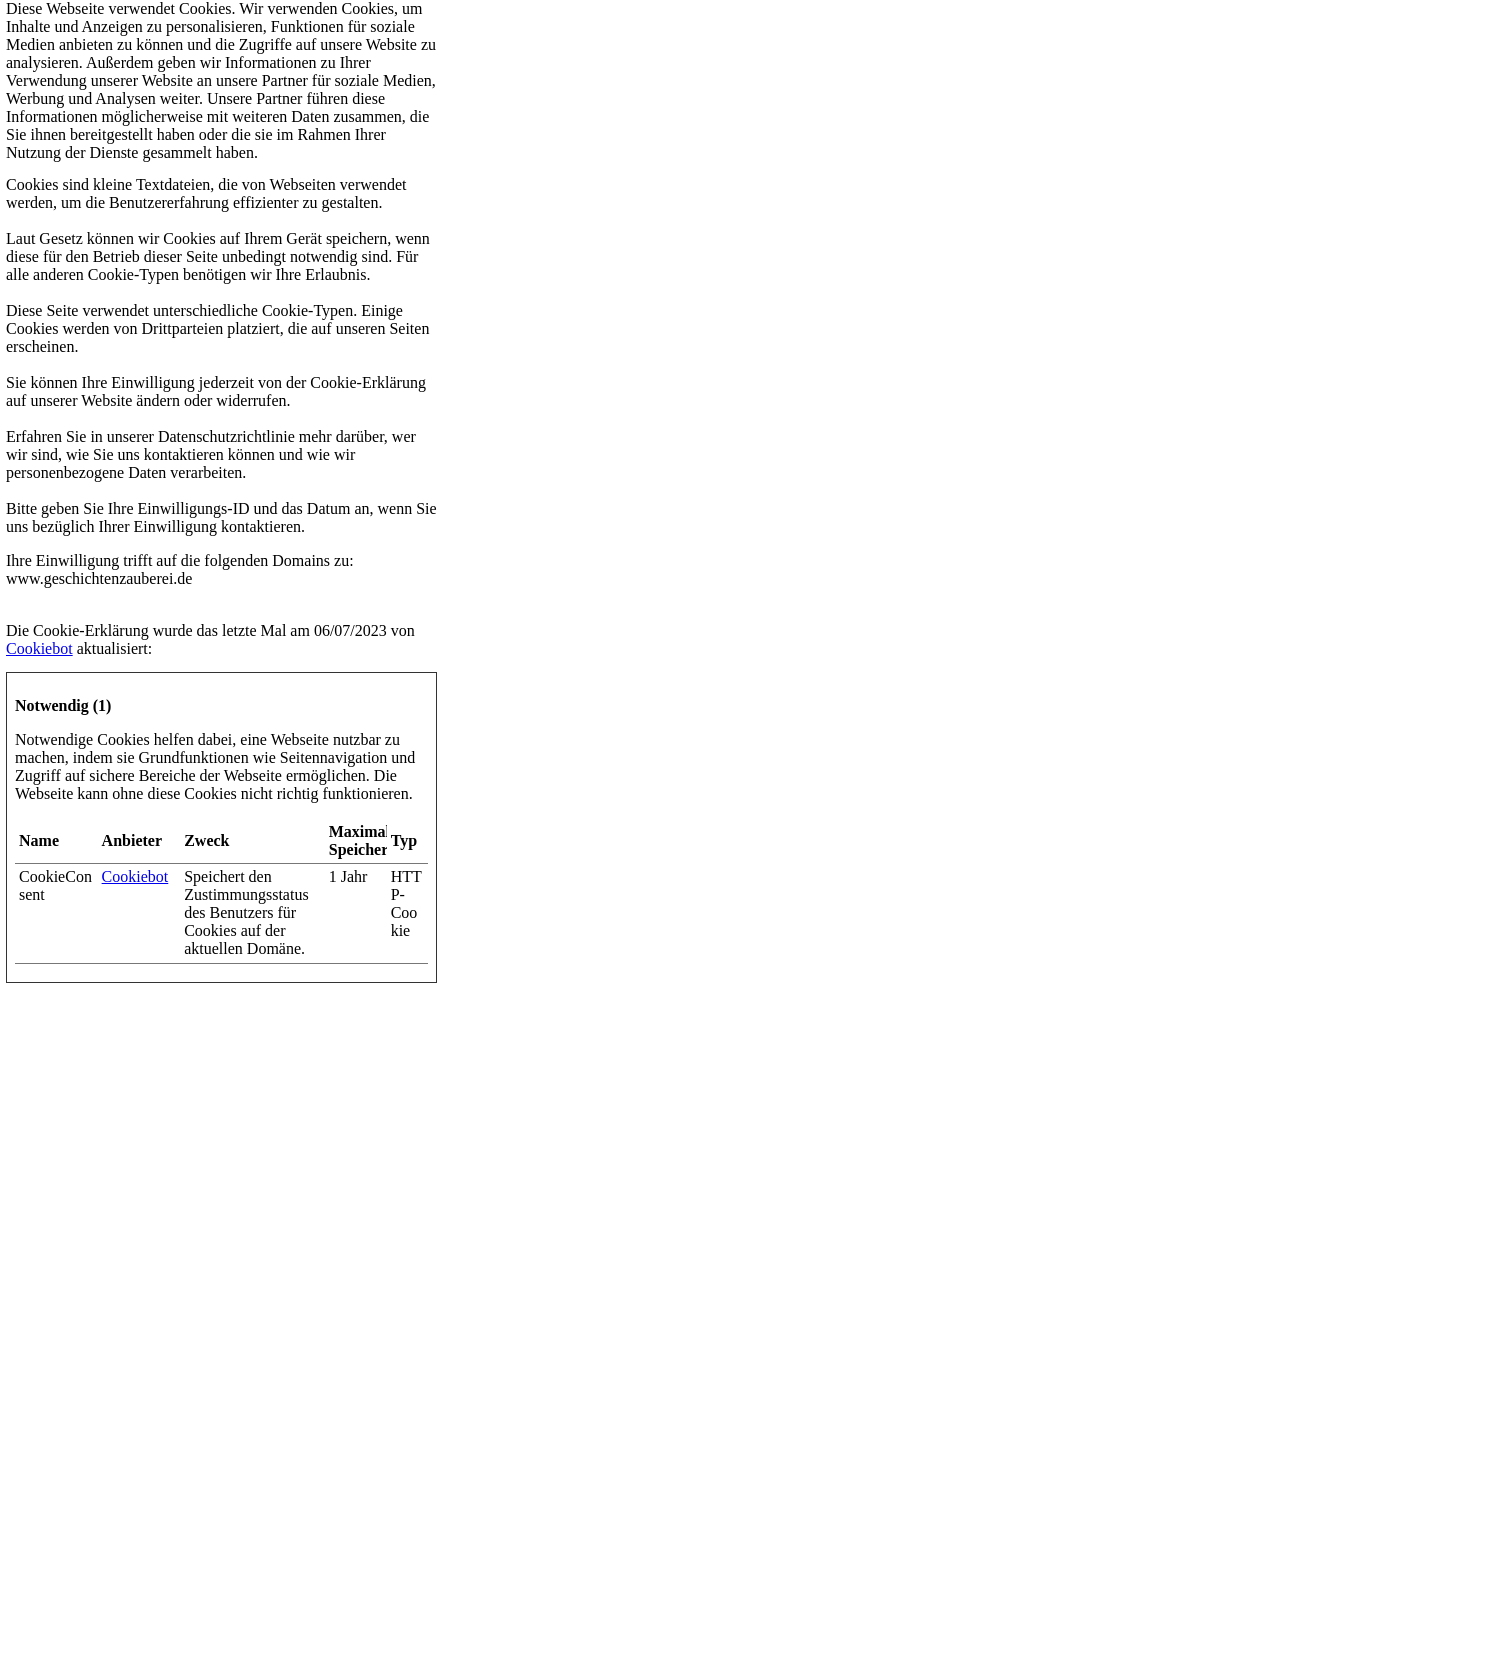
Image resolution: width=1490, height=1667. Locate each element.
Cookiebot (39, 648)
